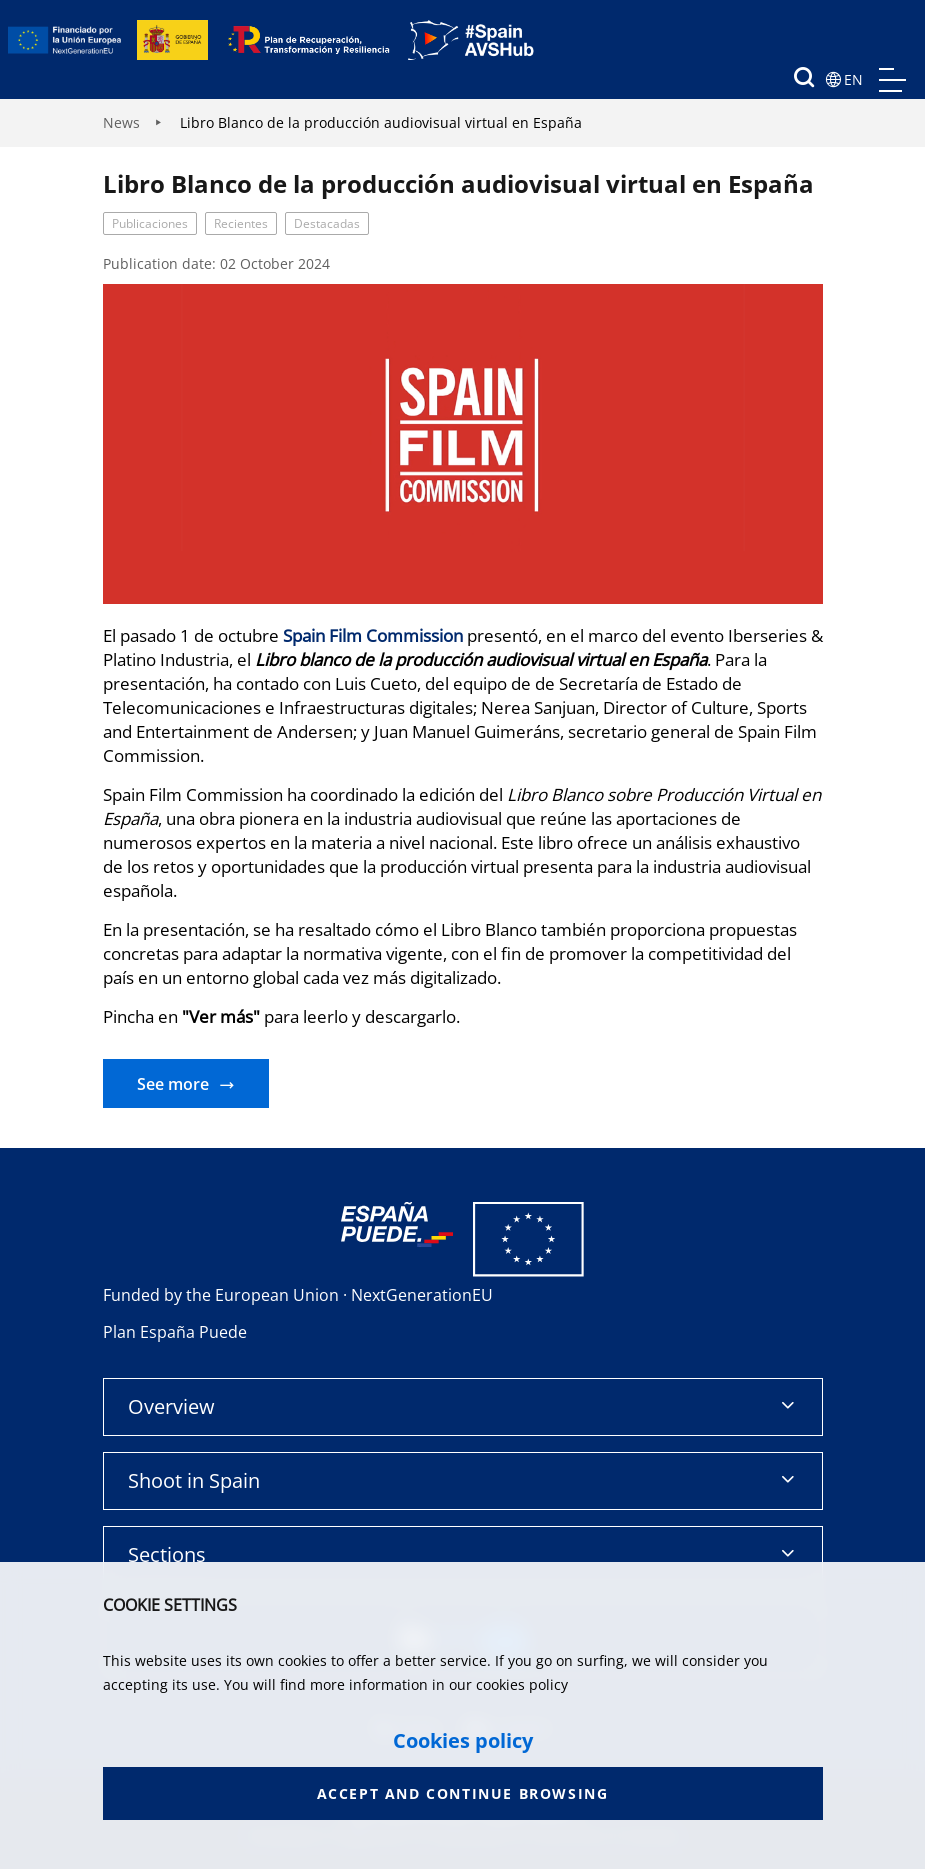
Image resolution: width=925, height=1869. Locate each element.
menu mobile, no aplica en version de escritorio (892, 80)
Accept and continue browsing (463, 1793)
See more (173, 1084)
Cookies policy (463, 1741)
